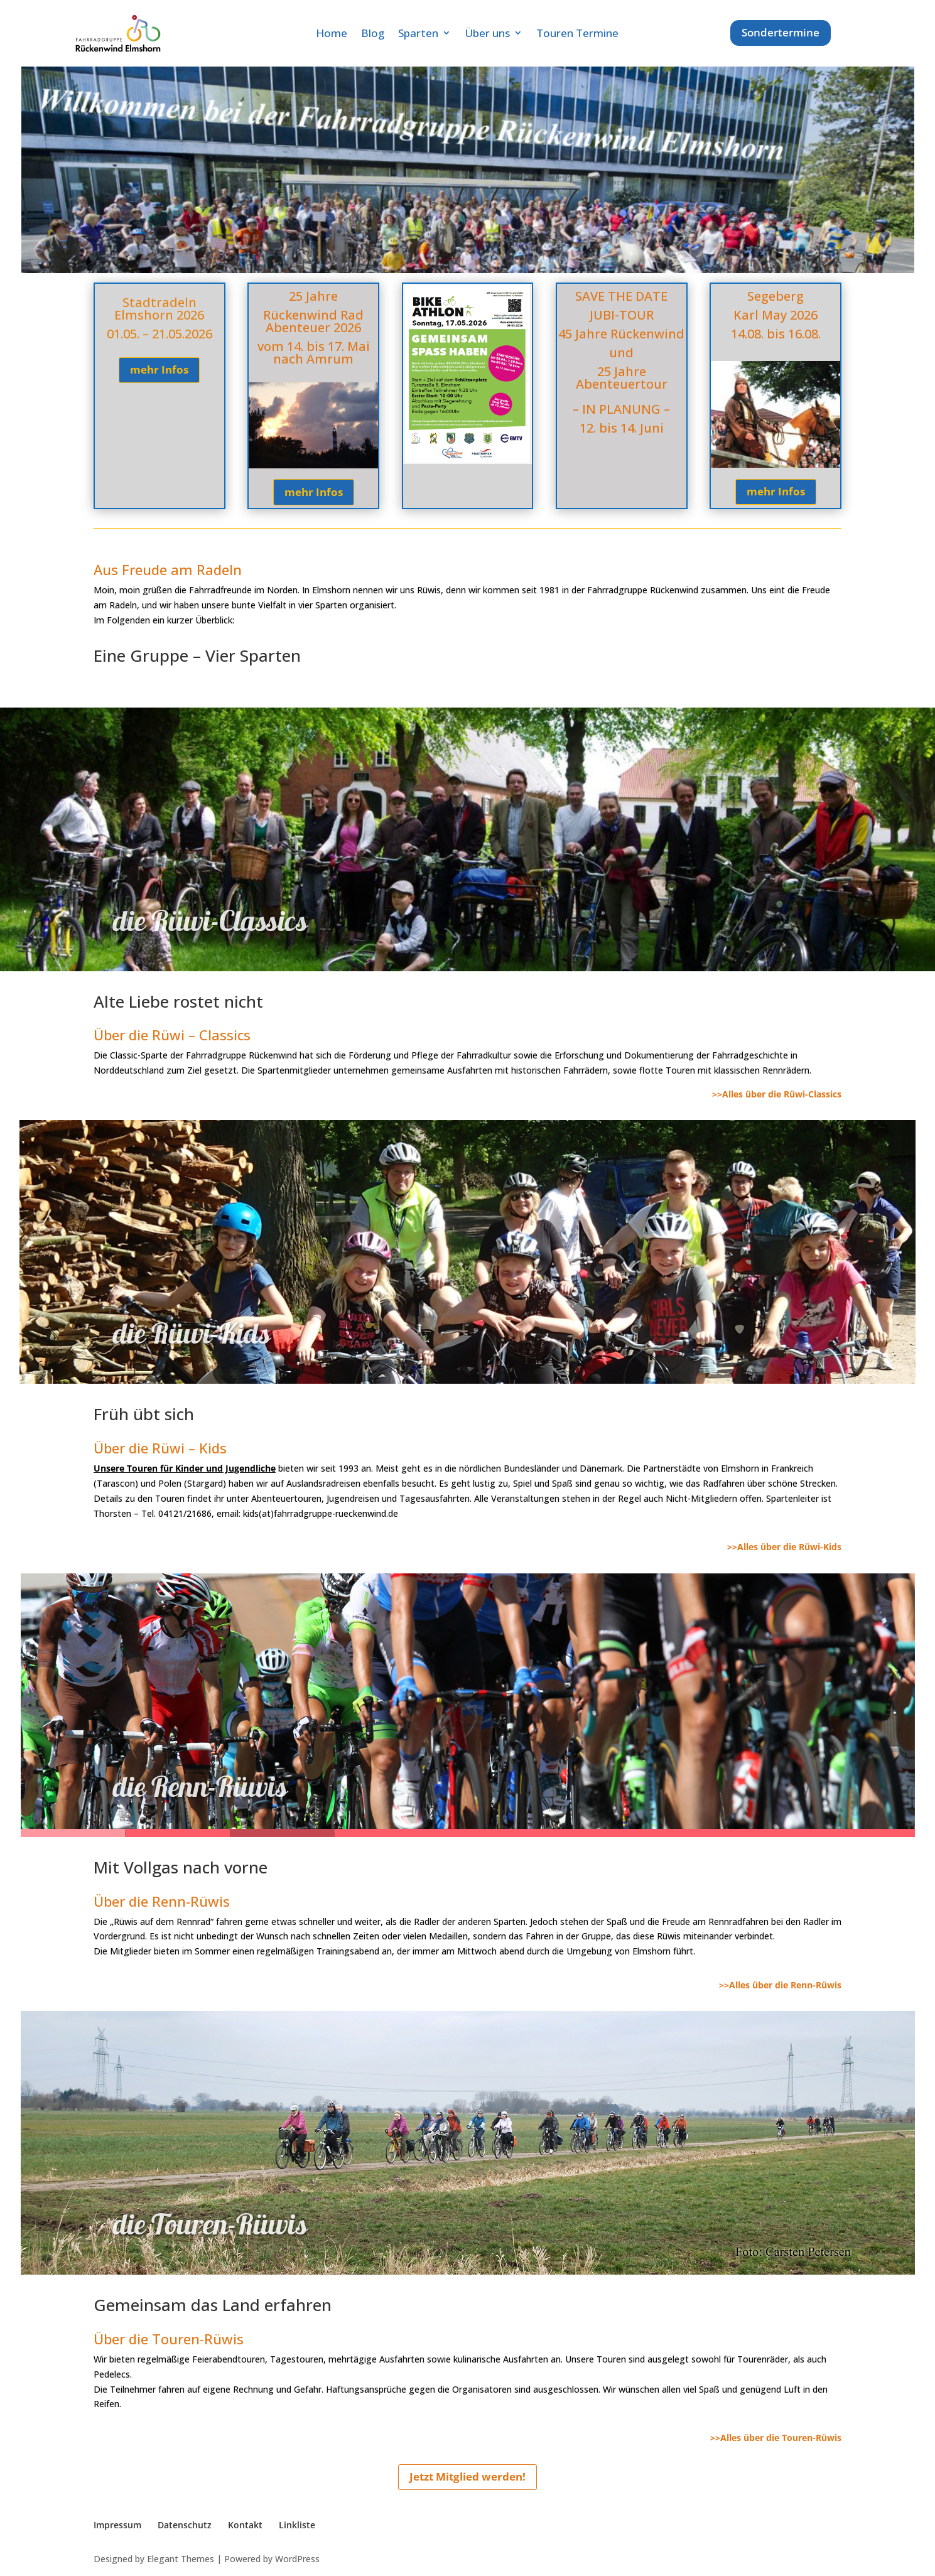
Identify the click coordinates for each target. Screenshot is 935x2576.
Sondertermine (780, 32)
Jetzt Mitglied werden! (467, 2476)
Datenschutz (185, 2525)
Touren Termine (577, 33)
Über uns (487, 33)
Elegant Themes (180, 2559)
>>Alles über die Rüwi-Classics (776, 1094)
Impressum (117, 2525)
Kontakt (245, 2525)
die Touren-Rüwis (210, 2242)
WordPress (297, 2559)
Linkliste (297, 2525)
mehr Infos (159, 369)
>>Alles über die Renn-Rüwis (780, 1985)
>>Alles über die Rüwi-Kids (784, 1547)
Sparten (418, 33)
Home (331, 33)
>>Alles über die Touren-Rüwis (775, 2438)
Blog (372, 33)
